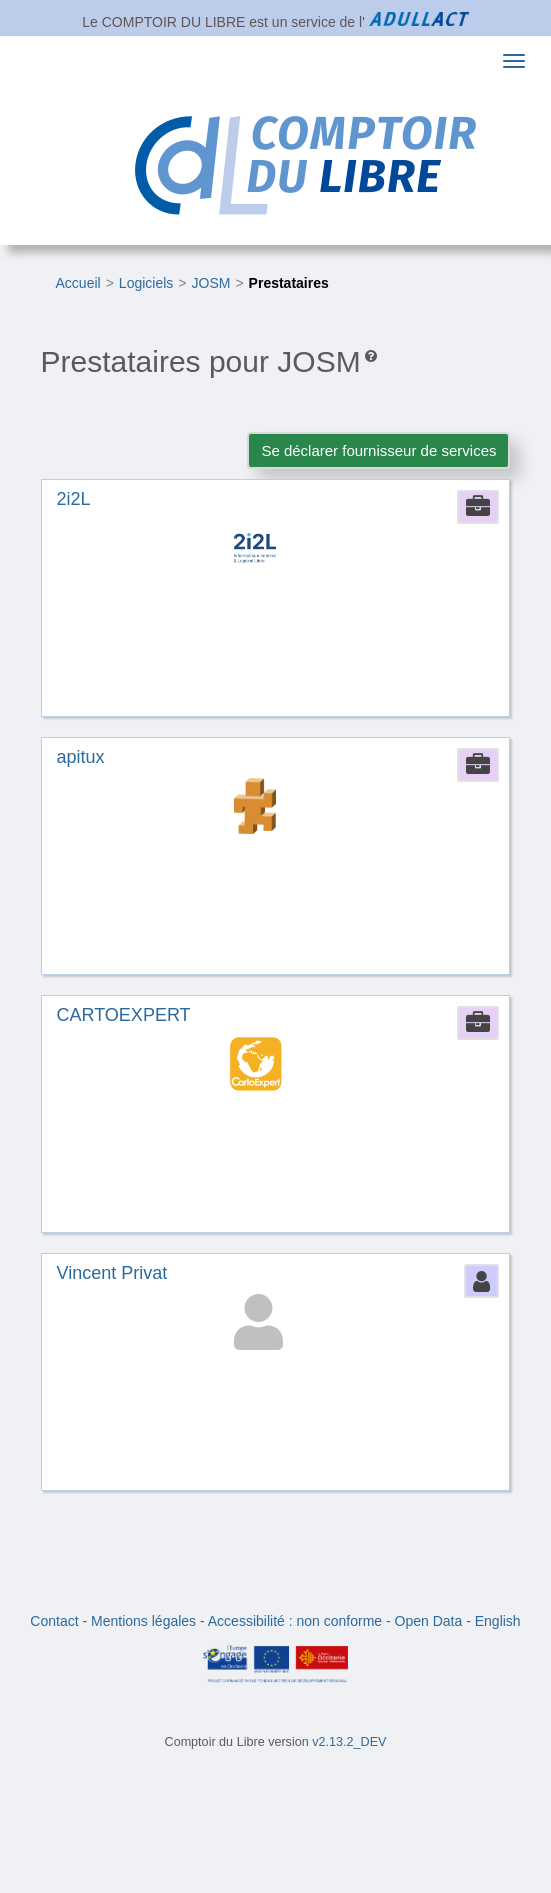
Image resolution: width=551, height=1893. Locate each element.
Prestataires (289, 283)
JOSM (211, 283)
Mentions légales (143, 1621)
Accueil (78, 283)
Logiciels (146, 283)
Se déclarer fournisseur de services (378, 450)
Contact (54, 1621)
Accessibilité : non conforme (295, 1621)
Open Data (429, 1621)
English (498, 1621)
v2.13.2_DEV (349, 1742)
